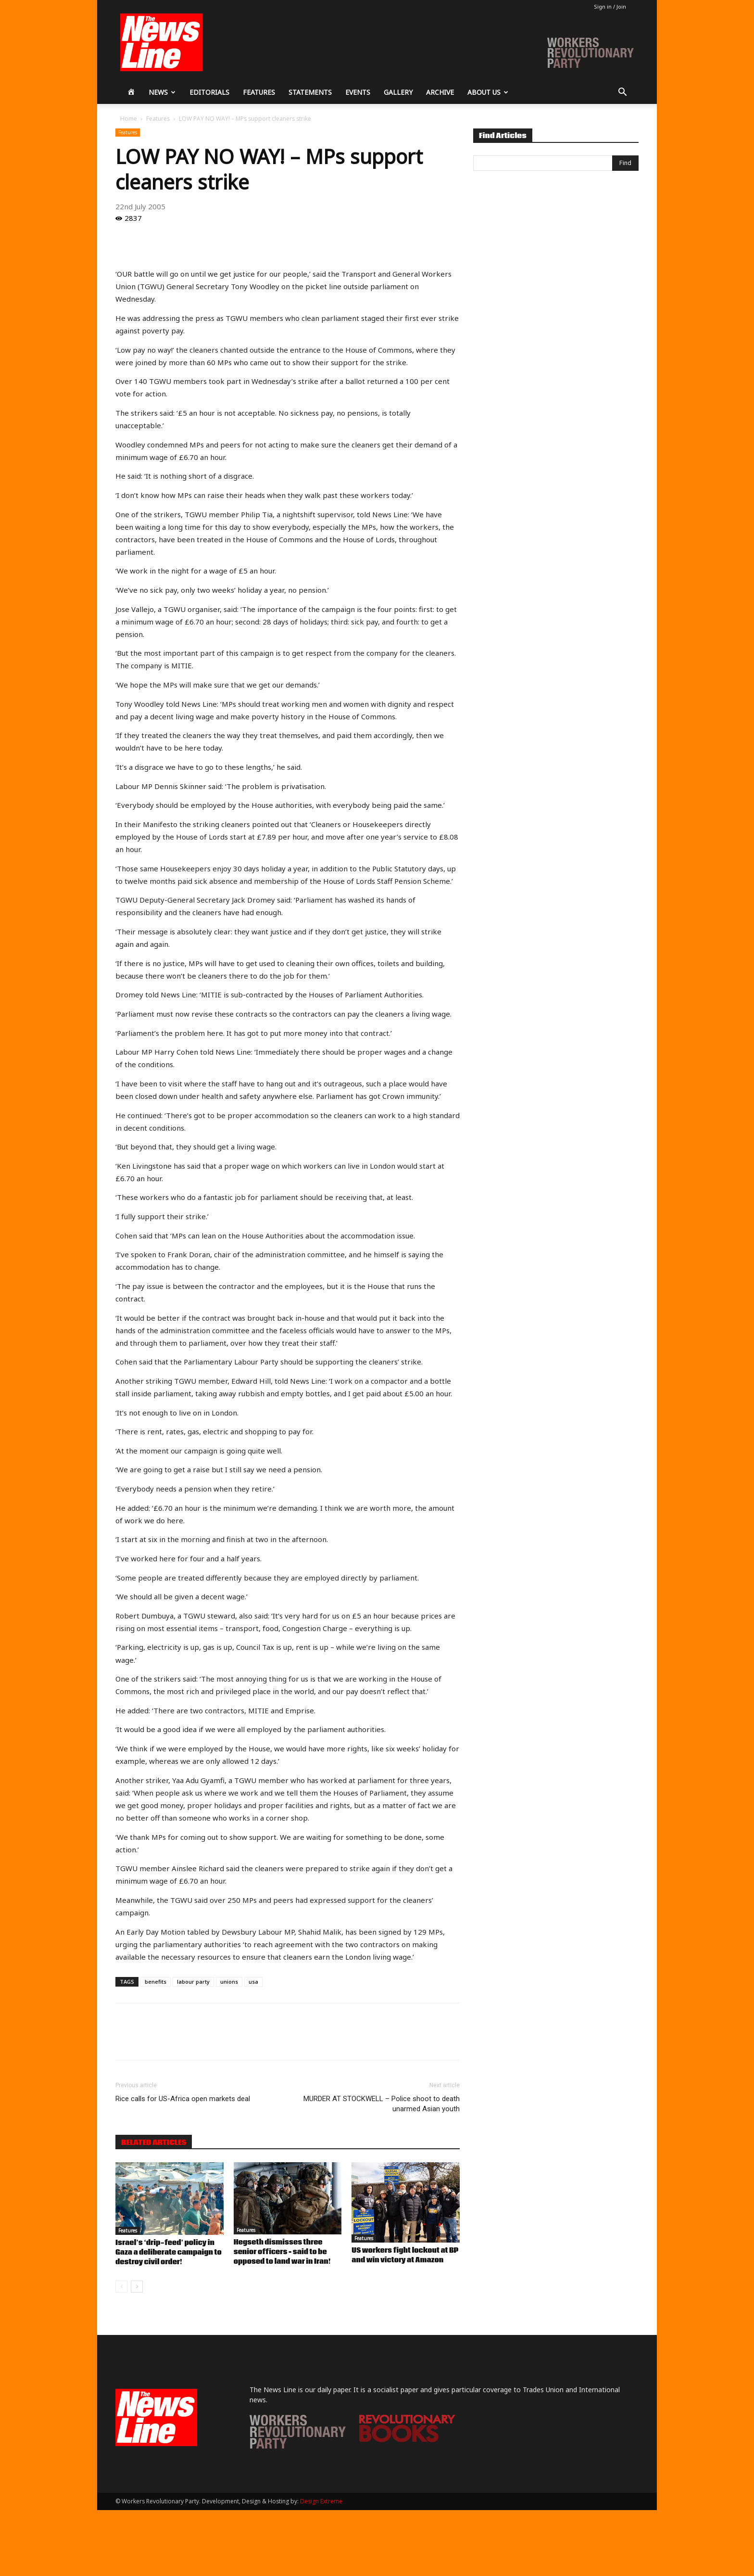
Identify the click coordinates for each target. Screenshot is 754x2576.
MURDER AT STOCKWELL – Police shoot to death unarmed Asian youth (381, 2103)
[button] (622, 93)
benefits (155, 1981)
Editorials (209, 92)
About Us (487, 92)
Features (259, 92)
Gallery (398, 92)
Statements (310, 92)
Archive (440, 92)
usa (253, 1981)
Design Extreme (321, 2501)
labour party (193, 1981)
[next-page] (137, 2287)
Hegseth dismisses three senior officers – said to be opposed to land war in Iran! (282, 2252)
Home (128, 119)
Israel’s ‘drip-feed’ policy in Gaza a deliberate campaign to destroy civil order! (168, 2253)
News (162, 92)
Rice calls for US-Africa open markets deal (182, 2098)
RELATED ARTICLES (153, 2142)
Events (357, 92)
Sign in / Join (610, 6)
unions (229, 1981)
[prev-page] (121, 2287)
